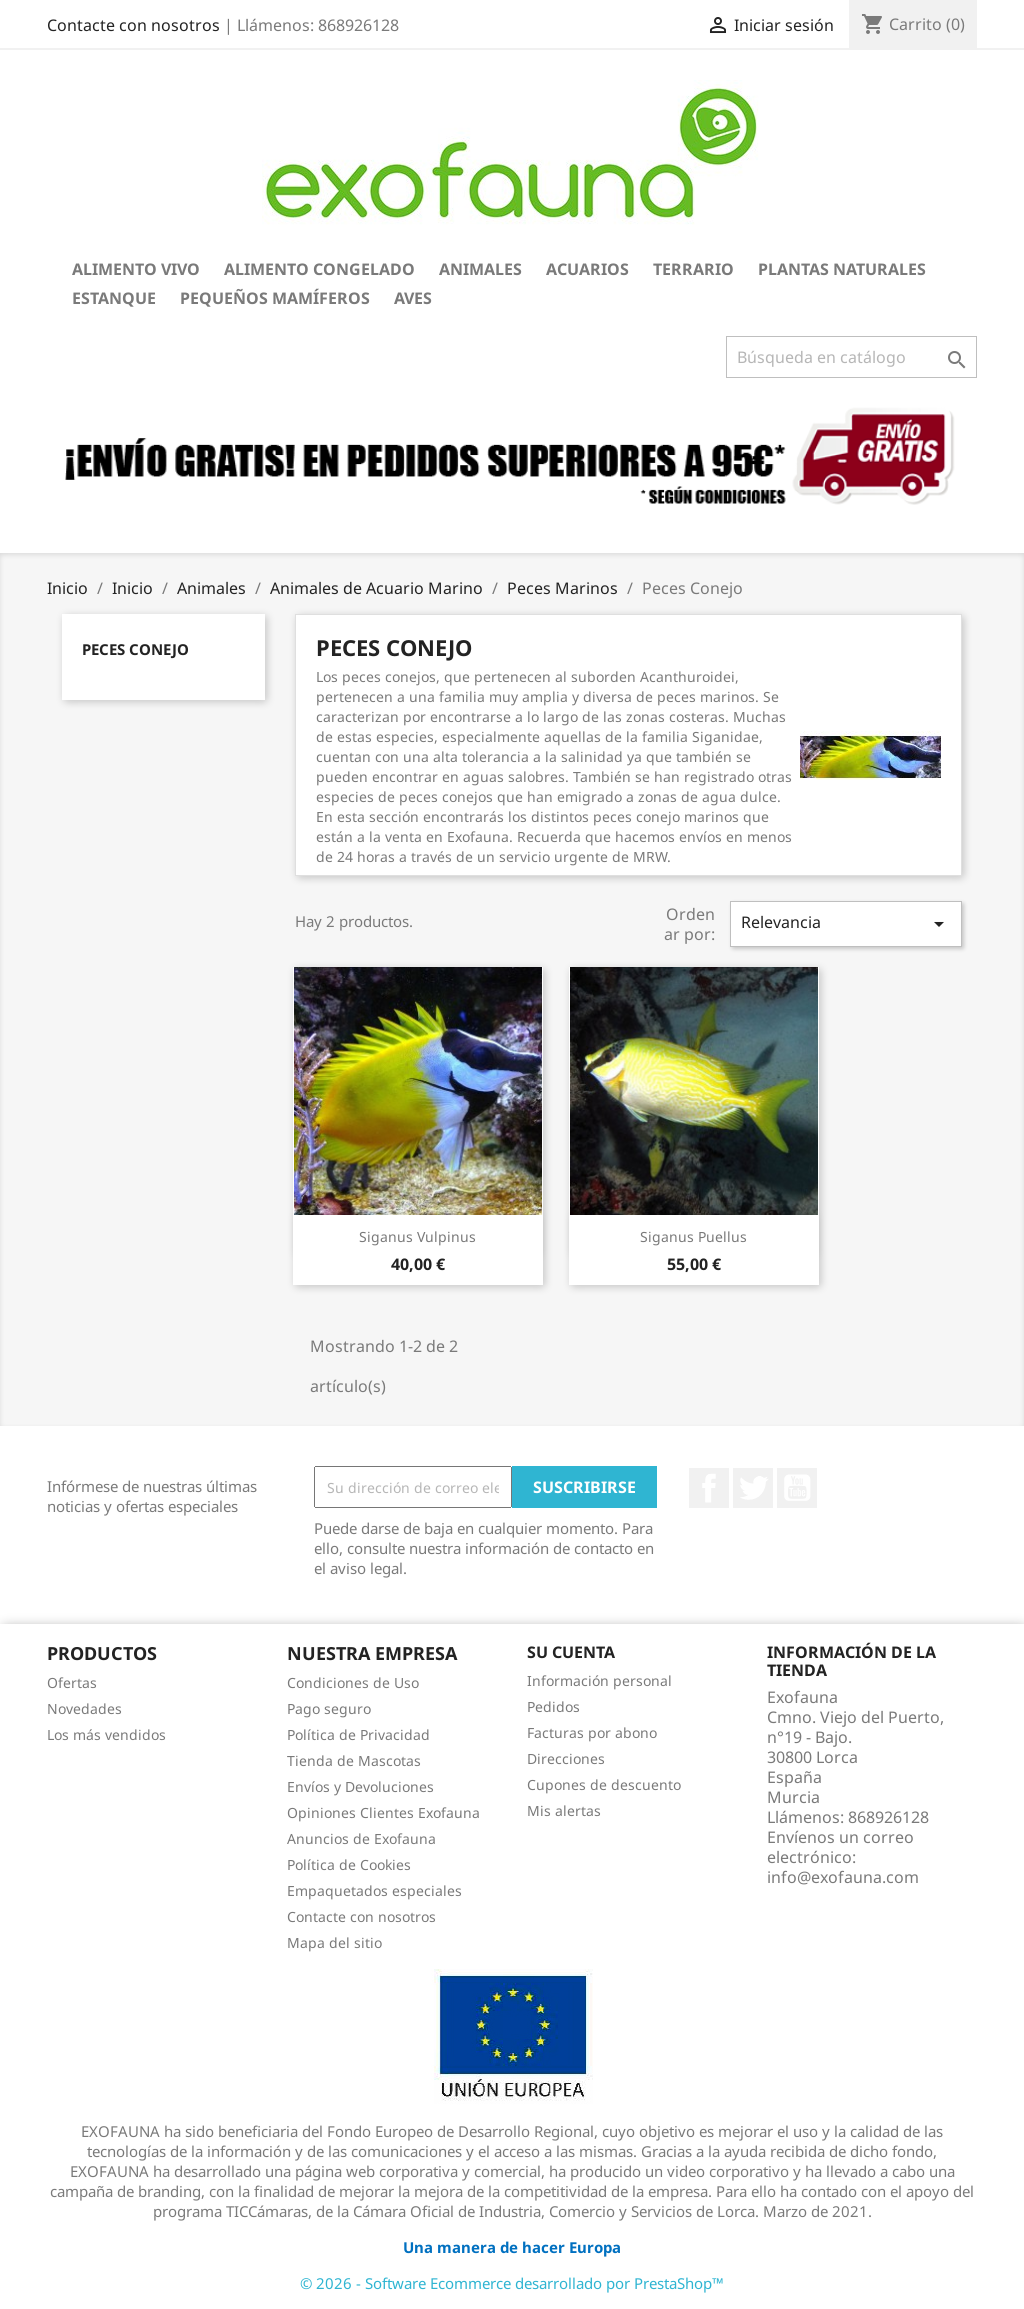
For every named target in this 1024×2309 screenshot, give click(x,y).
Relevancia (846, 923)
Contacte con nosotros (133, 25)
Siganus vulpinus (417, 1236)
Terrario (693, 269)
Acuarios (587, 269)
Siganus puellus (693, 1236)
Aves (413, 298)
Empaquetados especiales (374, 1890)
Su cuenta (571, 1652)
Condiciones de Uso (353, 1682)
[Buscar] (851, 357)
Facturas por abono (592, 1732)
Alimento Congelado (319, 269)
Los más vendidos (106, 1734)
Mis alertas (564, 1810)
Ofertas (72, 1682)
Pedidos (553, 1706)
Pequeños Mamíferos (275, 298)
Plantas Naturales (842, 269)
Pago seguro (329, 1708)
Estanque (114, 298)
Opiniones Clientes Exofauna (383, 1812)
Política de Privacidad (358, 1734)
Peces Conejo (135, 649)
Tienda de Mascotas (354, 1760)
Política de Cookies (349, 1864)
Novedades (84, 1708)
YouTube (797, 1488)
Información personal (599, 1680)
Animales (480, 269)
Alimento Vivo (136, 269)
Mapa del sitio (334, 1942)
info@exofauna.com (843, 1877)
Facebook (709, 1488)
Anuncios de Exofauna (361, 1838)
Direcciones (566, 1758)
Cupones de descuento (604, 1784)
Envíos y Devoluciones (360, 1786)
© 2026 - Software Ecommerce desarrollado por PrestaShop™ (512, 2283)
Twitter (753, 1488)
